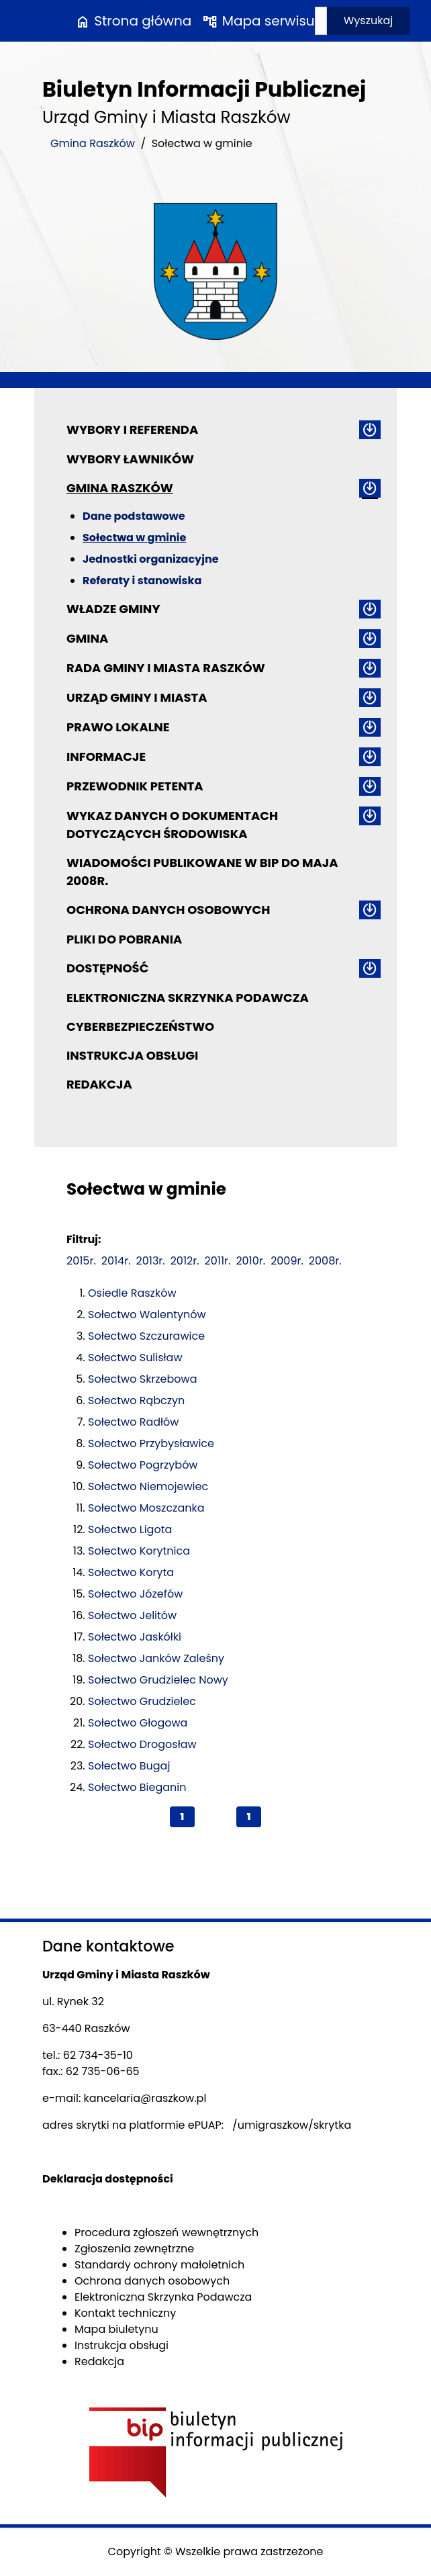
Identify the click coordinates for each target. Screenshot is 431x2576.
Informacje (106, 756)
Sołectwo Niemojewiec (148, 1486)
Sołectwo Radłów (133, 1422)
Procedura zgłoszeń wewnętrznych (166, 2232)
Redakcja (99, 1084)
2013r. (150, 1261)
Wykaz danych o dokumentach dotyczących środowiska (172, 824)
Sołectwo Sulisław (135, 1357)
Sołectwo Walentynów (147, 1314)
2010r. (250, 1261)
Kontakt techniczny (125, 2313)
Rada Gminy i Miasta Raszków (165, 667)
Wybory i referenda (132, 429)
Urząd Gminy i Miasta (136, 697)
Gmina (87, 638)
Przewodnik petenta (134, 786)
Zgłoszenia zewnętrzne (134, 2248)
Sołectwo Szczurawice (146, 1336)
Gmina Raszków (92, 143)
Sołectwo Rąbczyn (136, 1400)
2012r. (185, 1261)
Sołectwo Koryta (131, 1572)
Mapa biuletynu (116, 2329)
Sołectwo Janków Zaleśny (156, 1658)
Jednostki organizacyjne (151, 559)
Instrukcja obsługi (132, 1055)
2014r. (116, 1261)
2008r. (325, 1261)
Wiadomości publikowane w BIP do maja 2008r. (202, 871)
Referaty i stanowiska (142, 580)
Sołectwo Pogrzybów (143, 1465)
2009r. (287, 1261)
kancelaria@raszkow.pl (145, 2098)
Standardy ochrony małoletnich (159, 2264)
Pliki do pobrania (124, 939)
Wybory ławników (130, 459)
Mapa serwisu (258, 20)
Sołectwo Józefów (135, 1594)
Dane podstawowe (134, 516)
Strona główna (133, 20)
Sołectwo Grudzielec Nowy (158, 1680)
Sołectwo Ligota (130, 1529)
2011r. (218, 1261)
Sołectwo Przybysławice (151, 1443)
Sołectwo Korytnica (139, 1551)
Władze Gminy (113, 608)
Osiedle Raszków (132, 1293)
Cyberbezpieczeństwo (140, 1026)
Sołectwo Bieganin (137, 1787)
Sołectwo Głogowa (137, 1723)
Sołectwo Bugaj (129, 1766)
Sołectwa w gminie (134, 537)
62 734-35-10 (98, 2055)
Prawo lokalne (118, 727)
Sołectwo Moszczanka (146, 1508)
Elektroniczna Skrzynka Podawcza (187, 997)
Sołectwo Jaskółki (134, 1637)
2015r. (81, 1261)
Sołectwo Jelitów (132, 1615)
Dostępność (107, 968)
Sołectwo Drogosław (142, 1744)
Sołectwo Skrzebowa (142, 1379)
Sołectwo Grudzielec (142, 1701)
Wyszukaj (368, 20)
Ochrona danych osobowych (168, 909)
